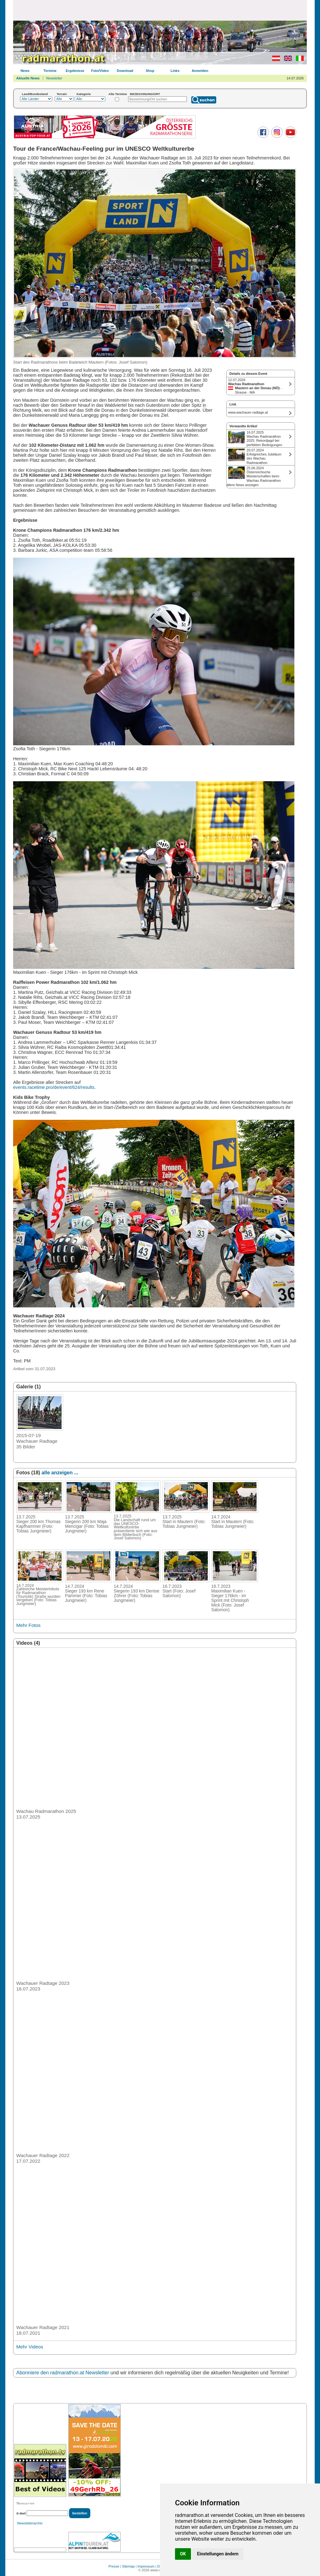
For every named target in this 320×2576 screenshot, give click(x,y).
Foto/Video (100, 71)
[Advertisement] (160, 10)
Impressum (146, 2566)
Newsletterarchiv (29, 2523)
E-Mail (21, 2513)
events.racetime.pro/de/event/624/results (53, 1087)
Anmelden (200, 71)
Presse (113, 2566)
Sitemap (128, 2566)
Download (125, 71)
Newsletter (54, 78)
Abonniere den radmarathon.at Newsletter (62, 2372)
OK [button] (183, 2553)
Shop (150, 71)
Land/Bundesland (35, 94)
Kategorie (84, 94)
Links (175, 71)
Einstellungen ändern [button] (218, 2553)
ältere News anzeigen (242, 485)
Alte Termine (117, 94)
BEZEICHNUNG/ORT (145, 94)
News (25, 71)
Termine (50, 71)
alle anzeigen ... (60, 1472)
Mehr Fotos (28, 1625)
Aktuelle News (28, 78)
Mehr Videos (29, 2346)
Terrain (62, 94)
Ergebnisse (75, 71)
